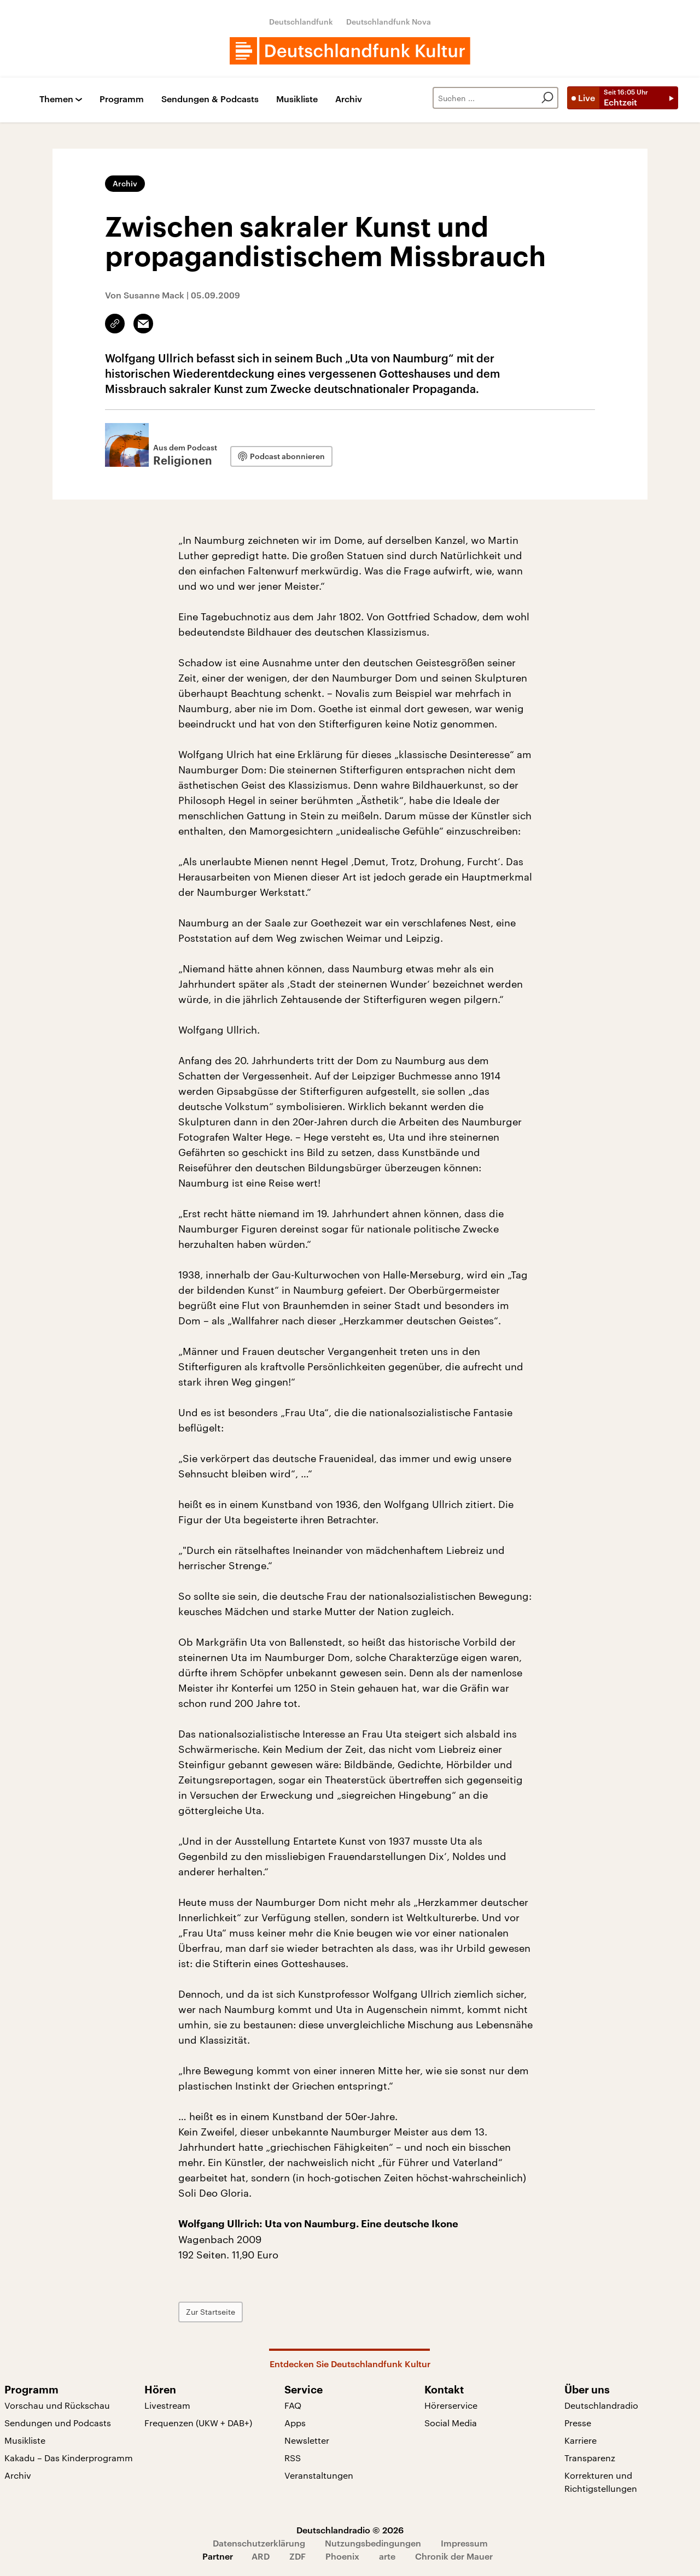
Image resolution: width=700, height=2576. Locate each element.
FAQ (292, 2405)
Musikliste (297, 99)
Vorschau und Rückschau (57, 2405)
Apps (295, 2422)
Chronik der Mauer (454, 2556)
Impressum (464, 2543)
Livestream (167, 2405)
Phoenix (342, 2556)
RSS (292, 2457)
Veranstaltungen (318, 2475)
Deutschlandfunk (301, 21)
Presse (577, 2422)
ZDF (297, 2556)
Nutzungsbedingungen (373, 2543)
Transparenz (589, 2457)
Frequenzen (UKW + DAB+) (198, 2422)
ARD (261, 2556)
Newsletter (306, 2440)
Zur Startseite (210, 2311)
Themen (56, 99)
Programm (122, 99)
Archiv (348, 99)
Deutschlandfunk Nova (388, 21)
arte (387, 2556)
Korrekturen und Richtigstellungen (600, 2481)
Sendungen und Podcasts (57, 2422)
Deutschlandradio (601, 2405)
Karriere (580, 2440)
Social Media (450, 2422)
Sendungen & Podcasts (210, 99)
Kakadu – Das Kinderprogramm (68, 2457)
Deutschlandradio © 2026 (350, 2530)
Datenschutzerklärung (259, 2543)
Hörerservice (450, 2405)
